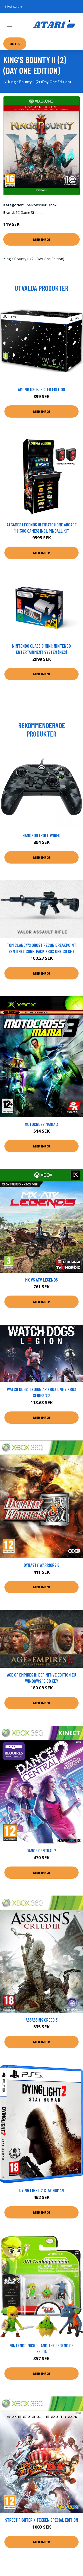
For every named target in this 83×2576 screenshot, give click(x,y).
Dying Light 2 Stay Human (41, 2190)
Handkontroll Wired (41, 835)
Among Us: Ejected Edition (41, 389)
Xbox (52, 205)
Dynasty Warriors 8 (41, 1565)
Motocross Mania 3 (41, 1124)
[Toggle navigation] (9, 25)
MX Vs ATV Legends (41, 1279)
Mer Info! (41, 239)
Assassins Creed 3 (42, 2020)
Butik (15, 43)
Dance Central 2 (41, 1850)
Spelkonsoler (35, 205)
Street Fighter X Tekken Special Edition (41, 2520)
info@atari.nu (13, 6)
